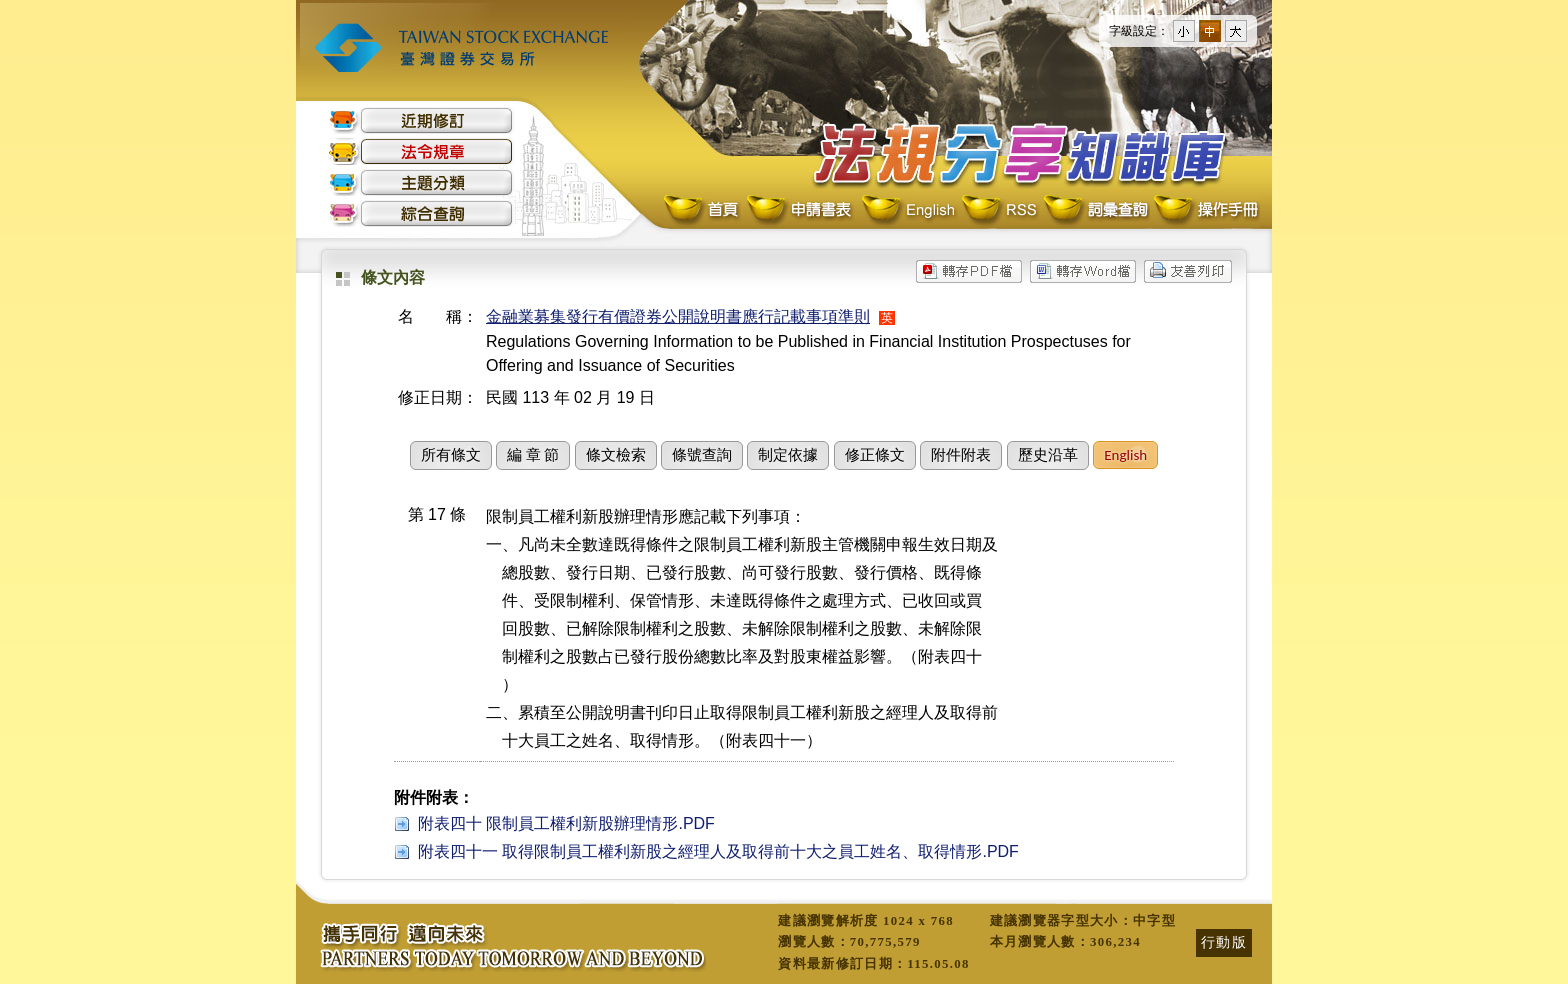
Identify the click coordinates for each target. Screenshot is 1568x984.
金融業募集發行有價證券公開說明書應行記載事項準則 (678, 316)
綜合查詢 (421, 213)
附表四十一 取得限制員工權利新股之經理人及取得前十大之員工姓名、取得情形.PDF (718, 851)
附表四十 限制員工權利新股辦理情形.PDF (566, 823)
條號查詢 (702, 455)
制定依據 (788, 455)
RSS (999, 210)
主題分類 (421, 182)
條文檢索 (616, 455)
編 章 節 (533, 455)
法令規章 (421, 151)
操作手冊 (1205, 210)
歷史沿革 (1048, 455)
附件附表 (961, 455)
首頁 (703, 210)
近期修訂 (421, 120)
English (908, 210)
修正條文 (875, 455)
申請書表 (800, 210)
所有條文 (451, 455)
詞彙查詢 (1095, 210)
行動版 (1224, 942)
